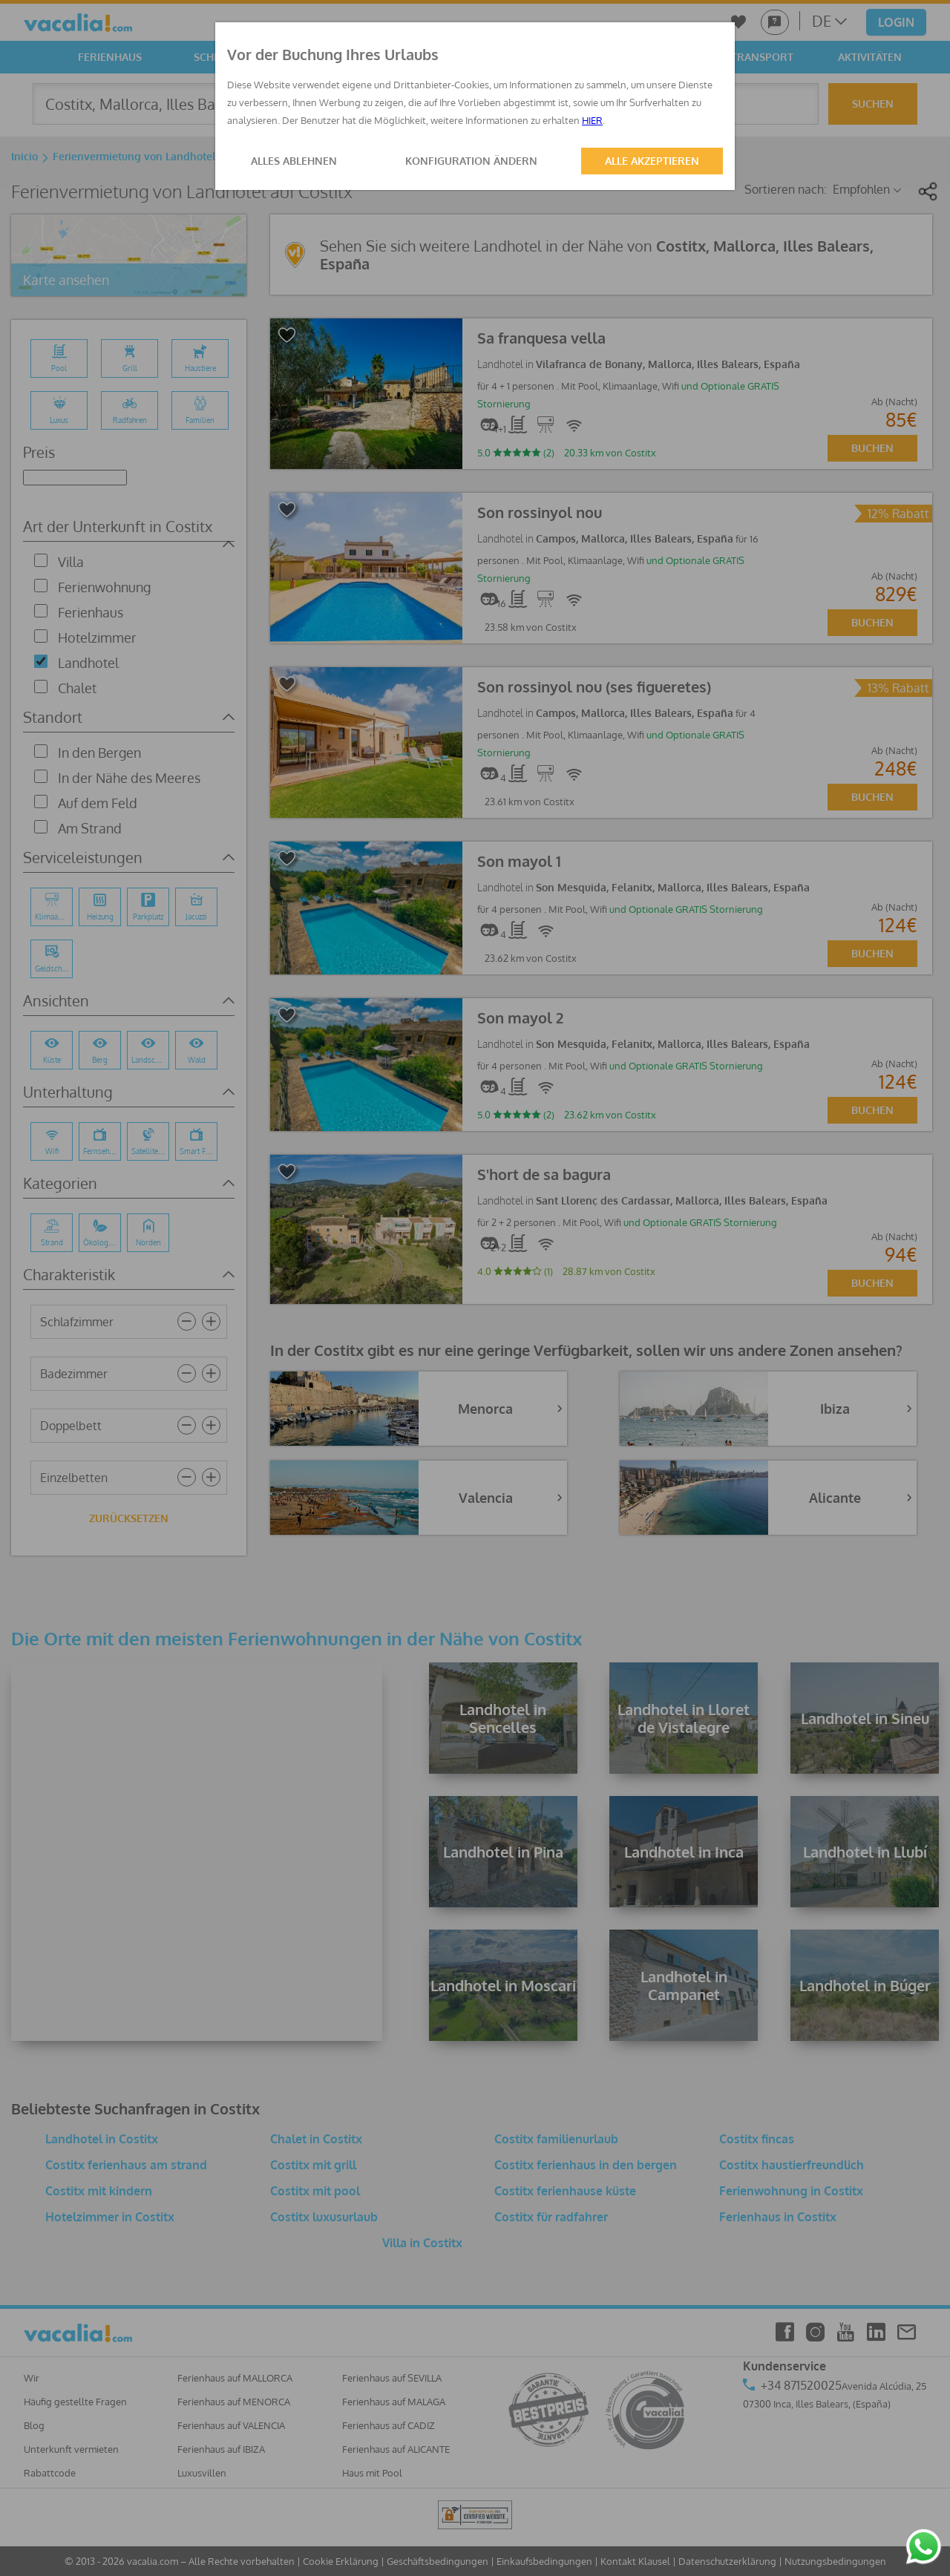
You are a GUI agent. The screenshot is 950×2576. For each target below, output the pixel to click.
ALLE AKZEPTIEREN (652, 160)
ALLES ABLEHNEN (294, 160)
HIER (592, 120)
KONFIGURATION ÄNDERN (471, 160)
